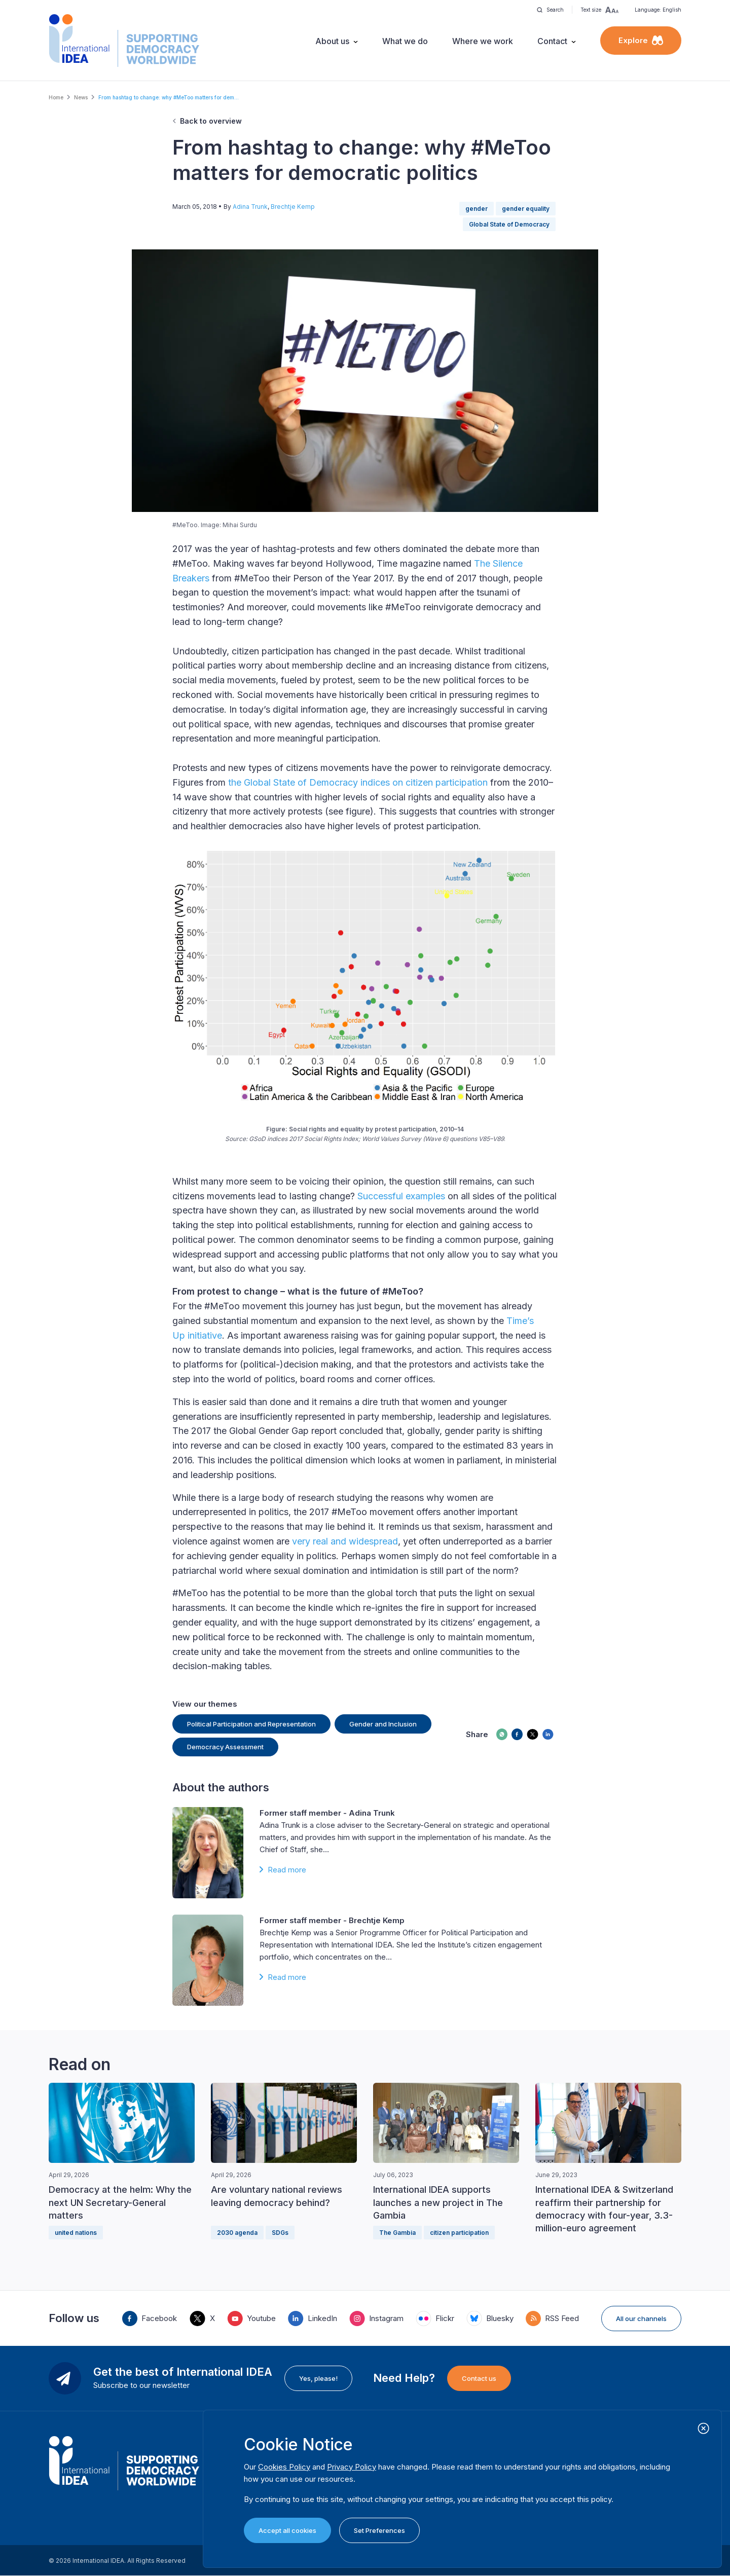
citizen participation (459, 2232)
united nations (76, 2232)
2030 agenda (237, 2232)
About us (332, 41)
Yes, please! (318, 2378)
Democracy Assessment (225, 1747)
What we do (405, 41)
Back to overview (211, 121)
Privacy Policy (351, 2467)
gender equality (526, 208)
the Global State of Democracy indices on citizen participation (357, 782)
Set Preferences (379, 2530)
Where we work (482, 41)
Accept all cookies (287, 2530)
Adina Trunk (250, 206)
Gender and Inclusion (383, 1724)
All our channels (641, 2318)
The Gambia (397, 2232)
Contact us (479, 2378)
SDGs (280, 2232)
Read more (287, 1869)
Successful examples (401, 1196)
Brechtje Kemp (293, 206)
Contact (552, 41)
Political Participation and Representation (251, 1724)
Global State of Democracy (509, 224)
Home (56, 97)
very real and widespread (345, 1541)
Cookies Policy (284, 2467)
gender (476, 208)
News (81, 97)
